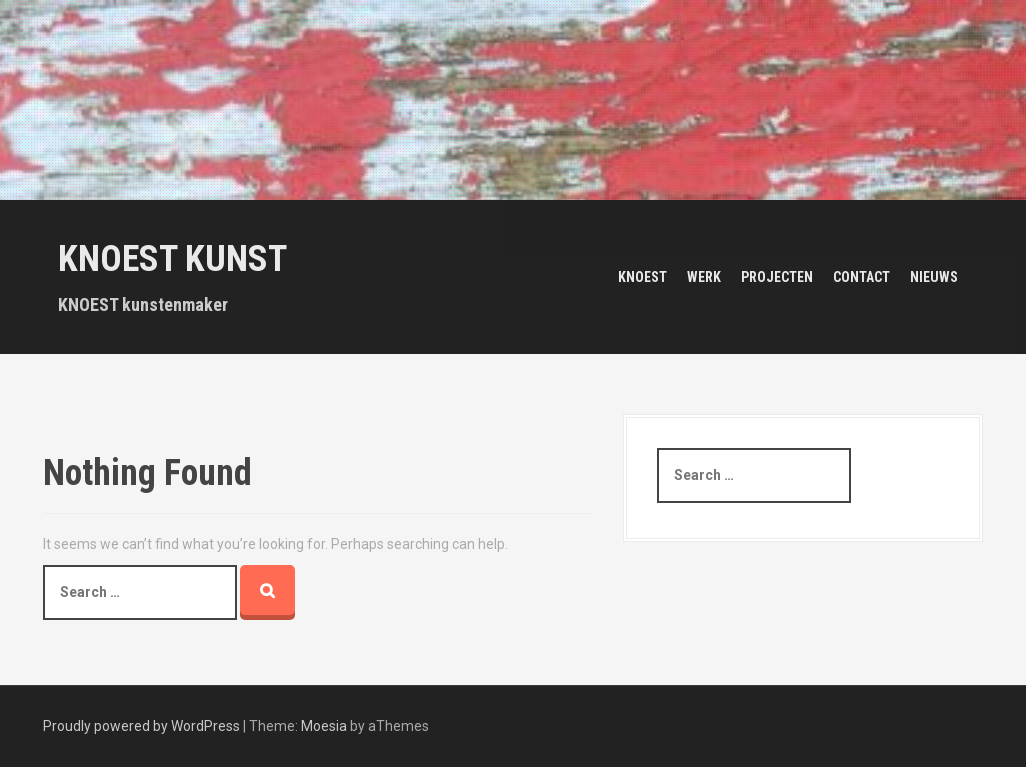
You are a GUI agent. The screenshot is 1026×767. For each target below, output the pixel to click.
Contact (861, 277)
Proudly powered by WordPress (141, 726)
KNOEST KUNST (172, 259)
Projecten (777, 277)
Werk (704, 277)
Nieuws (934, 277)
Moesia (324, 726)
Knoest (642, 277)
